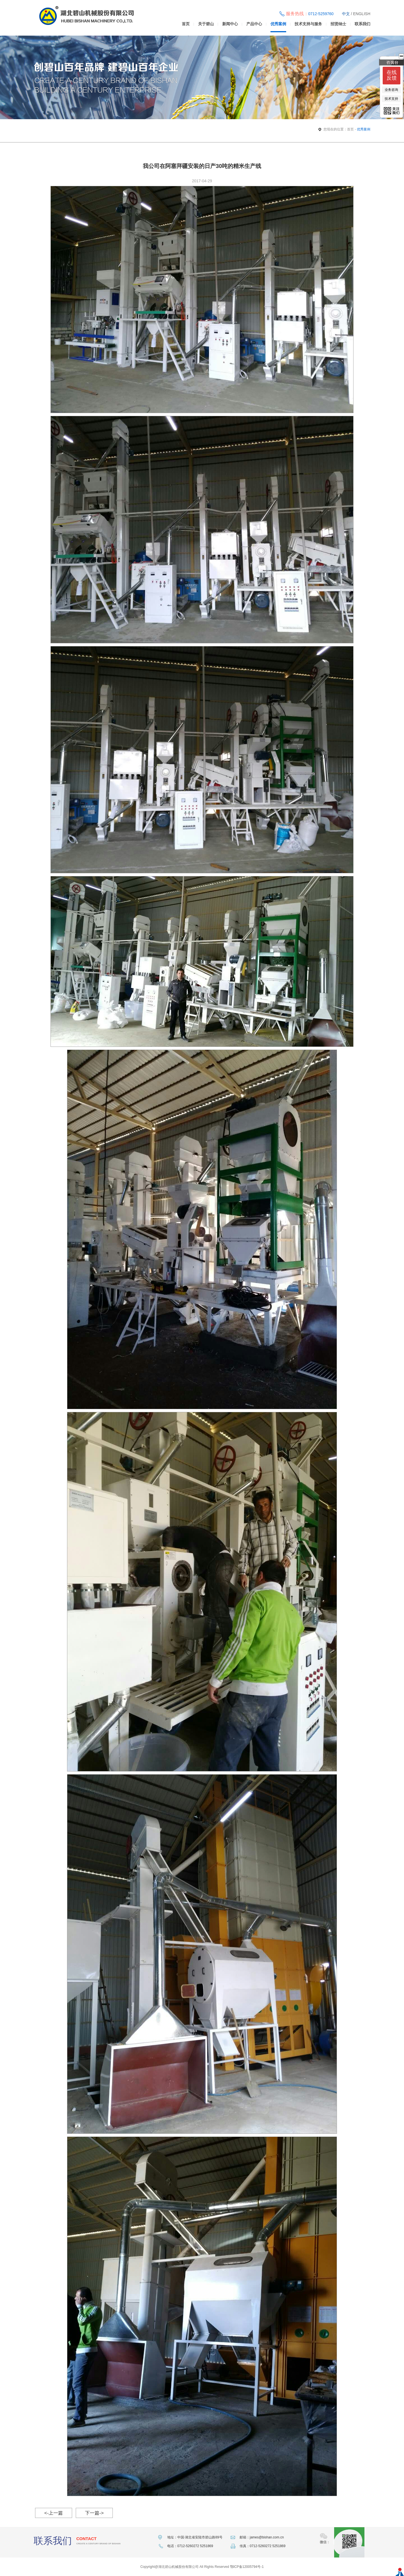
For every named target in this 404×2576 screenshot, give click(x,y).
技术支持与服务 (308, 24)
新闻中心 (230, 24)
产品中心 (254, 24)
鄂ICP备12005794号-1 (247, 2567)
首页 (186, 24)
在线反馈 (392, 75)
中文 (346, 13)
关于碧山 (206, 24)
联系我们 (362, 24)
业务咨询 (391, 90)
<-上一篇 (53, 2513)
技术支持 (391, 99)
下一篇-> (94, 2513)
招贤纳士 (338, 24)
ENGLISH (361, 13)
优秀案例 (278, 24)
